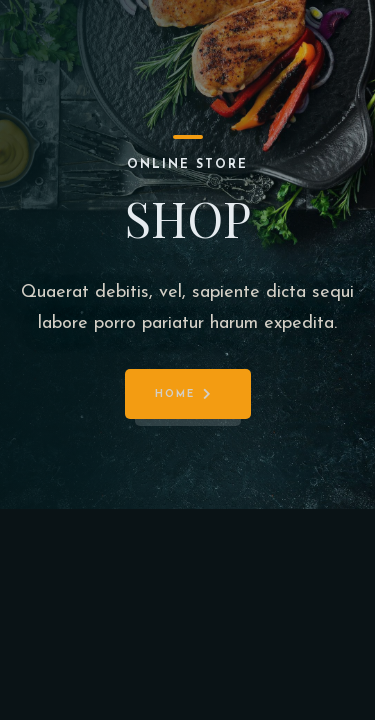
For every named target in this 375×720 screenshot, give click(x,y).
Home (175, 394)
